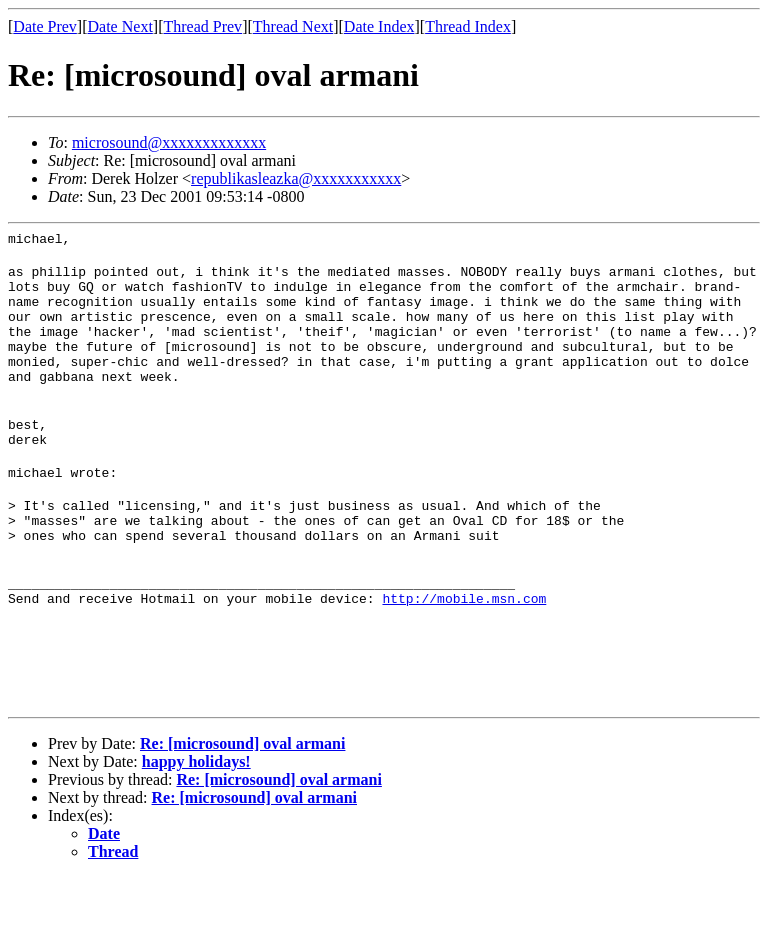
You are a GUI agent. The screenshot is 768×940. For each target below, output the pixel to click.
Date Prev (45, 26)
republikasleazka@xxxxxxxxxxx (296, 178)
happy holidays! (196, 824)
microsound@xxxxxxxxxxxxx (169, 142)
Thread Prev (202, 26)
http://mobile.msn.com (464, 655)
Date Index (379, 26)
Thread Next (293, 26)
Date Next (120, 26)
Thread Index (468, 26)
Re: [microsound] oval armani (242, 806)
